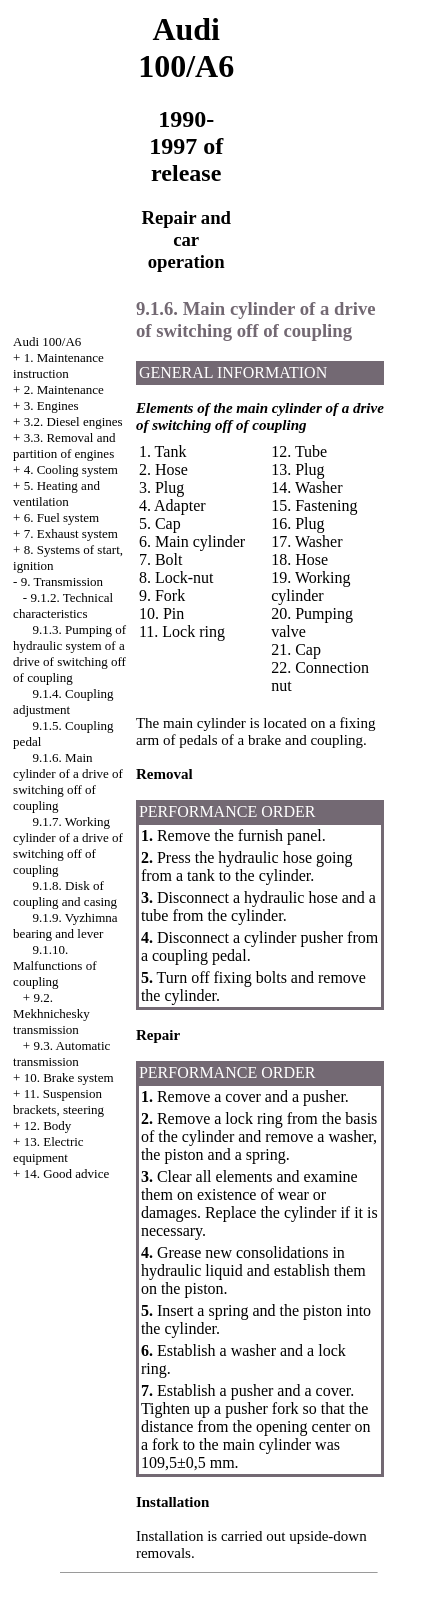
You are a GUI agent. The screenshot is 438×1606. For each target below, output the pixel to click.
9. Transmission (62, 581)
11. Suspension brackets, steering (58, 1101)
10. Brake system (69, 1077)
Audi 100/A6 (47, 341)
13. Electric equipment (48, 1149)
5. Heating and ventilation (56, 493)
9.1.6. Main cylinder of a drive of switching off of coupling (68, 781)
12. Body (48, 1125)
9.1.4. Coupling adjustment (63, 701)
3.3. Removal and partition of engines (64, 445)
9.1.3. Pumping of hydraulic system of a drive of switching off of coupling (69, 653)
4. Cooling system (71, 469)
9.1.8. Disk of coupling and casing (65, 893)
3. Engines (51, 405)
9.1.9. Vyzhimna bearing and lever (65, 925)
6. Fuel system (61, 517)
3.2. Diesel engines (73, 421)
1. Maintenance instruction (58, 365)
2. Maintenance (64, 389)
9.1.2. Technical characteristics (63, 605)
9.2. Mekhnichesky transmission (51, 1013)
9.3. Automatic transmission (61, 1053)
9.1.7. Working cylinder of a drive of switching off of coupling (68, 845)
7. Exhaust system (71, 533)
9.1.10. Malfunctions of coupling (54, 965)
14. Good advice (67, 1173)
